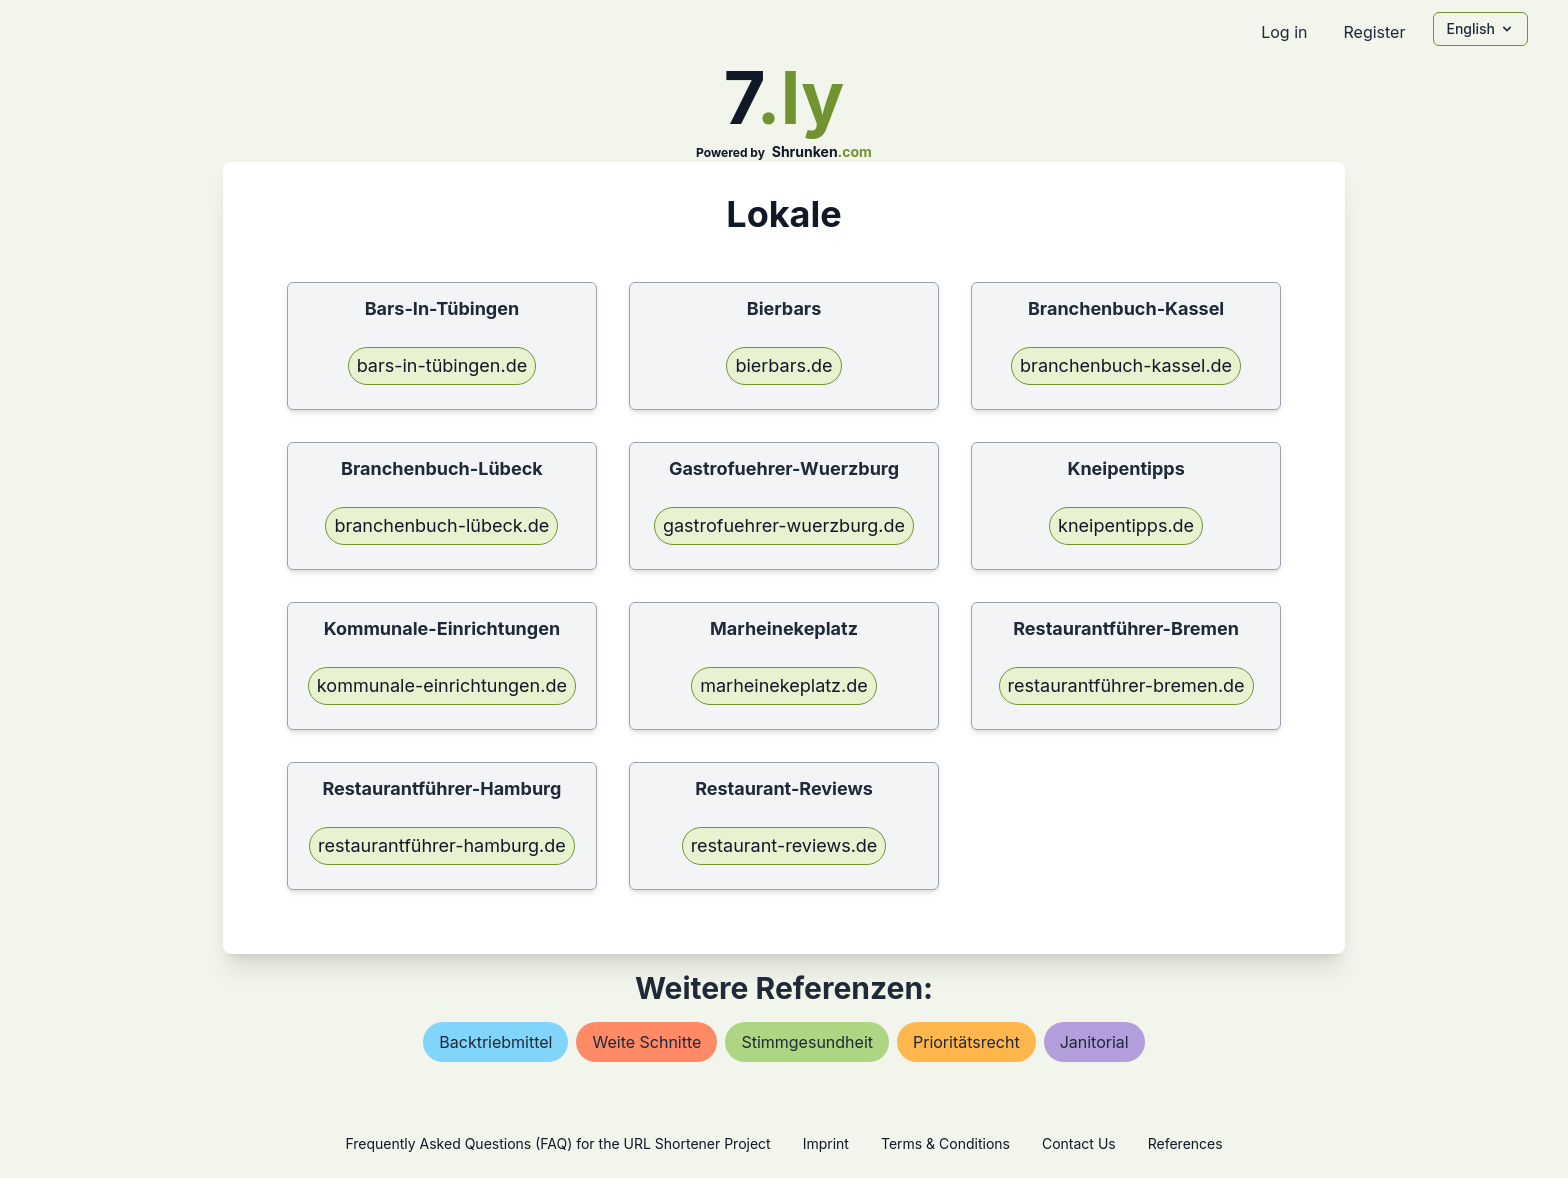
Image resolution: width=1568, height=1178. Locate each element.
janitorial (1094, 1042)
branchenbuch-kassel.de (1126, 365)
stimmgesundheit (807, 1042)
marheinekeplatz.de (784, 685)
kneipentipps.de (1126, 525)
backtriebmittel (495, 1042)
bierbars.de (783, 365)
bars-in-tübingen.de (442, 365)
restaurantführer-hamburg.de (442, 845)
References (1185, 1143)
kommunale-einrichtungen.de (442, 685)
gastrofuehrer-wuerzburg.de (784, 525)
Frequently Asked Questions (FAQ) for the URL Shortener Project (557, 1143)
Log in (1284, 32)
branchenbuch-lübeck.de (441, 525)
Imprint (826, 1143)
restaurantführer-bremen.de (1126, 685)
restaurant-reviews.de (784, 845)
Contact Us (1079, 1143)
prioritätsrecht (966, 1042)
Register (1374, 32)
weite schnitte (646, 1042)
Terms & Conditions (945, 1143)
